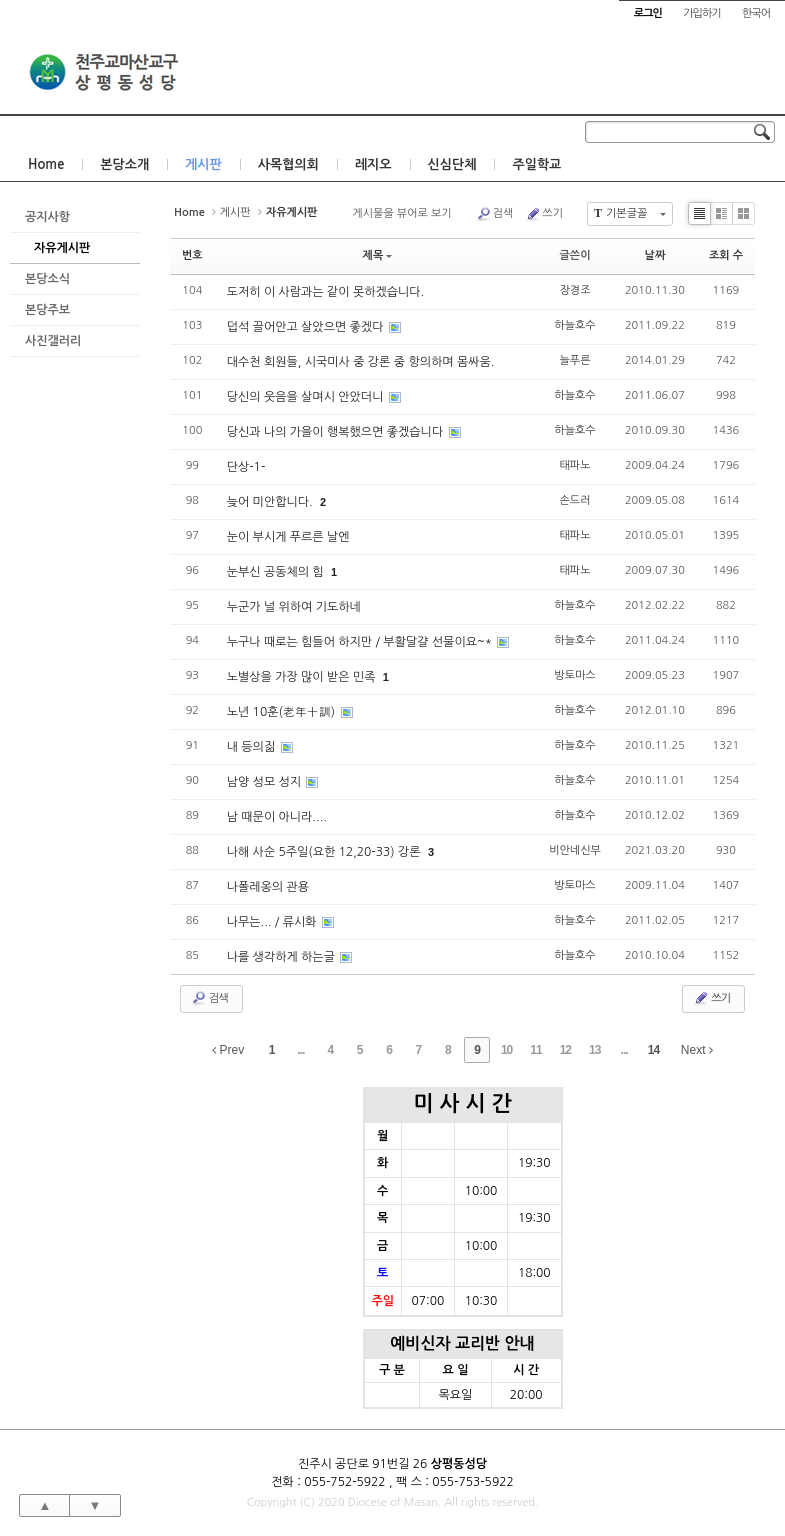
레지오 (373, 164)
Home (46, 164)
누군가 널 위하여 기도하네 (294, 607)
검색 (495, 214)
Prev (228, 1050)
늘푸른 (575, 360)
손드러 (575, 500)
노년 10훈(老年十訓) (283, 712)
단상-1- (246, 467)
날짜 (655, 255)
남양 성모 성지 (266, 782)
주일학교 (536, 164)
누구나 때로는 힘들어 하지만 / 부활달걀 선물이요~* (361, 642)
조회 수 (726, 255)
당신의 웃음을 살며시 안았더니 (307, 397)
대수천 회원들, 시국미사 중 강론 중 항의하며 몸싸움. (361, 362)
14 (653, 1050)
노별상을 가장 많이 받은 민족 (303, 677)
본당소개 (124, 164)
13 (594, 1050)
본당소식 (47, 279)
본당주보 (47, 310)
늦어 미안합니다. (271, 502)
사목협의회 (288, 164)
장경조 (575, 290)
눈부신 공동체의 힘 (277, 572)
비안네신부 (575, 850)
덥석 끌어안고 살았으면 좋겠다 (307, 327)
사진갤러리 (53, 341)
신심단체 (452, 164)
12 (565, 1050)
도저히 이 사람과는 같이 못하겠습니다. (326, 292)
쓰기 (544, 214)
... (300, 1050)
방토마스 (574, 675)
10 (506, 1050)
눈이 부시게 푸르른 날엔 (288, 537)
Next (697, 1050)
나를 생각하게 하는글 (283, 957)
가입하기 (701, 13)
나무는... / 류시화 (273, 922)
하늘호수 (574, 325)
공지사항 (47, 217)
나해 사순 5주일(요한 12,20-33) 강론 (325, 852)
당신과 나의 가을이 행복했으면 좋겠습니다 (337, 432)
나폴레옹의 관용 (268, 887)
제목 (378, 255)
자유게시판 (62, 248)
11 (535, 1050)
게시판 (203, 164)
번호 (192, 255)
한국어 (756, 13)
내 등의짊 (253, 747)
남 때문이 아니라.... (277, 817)
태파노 (575, 465)
